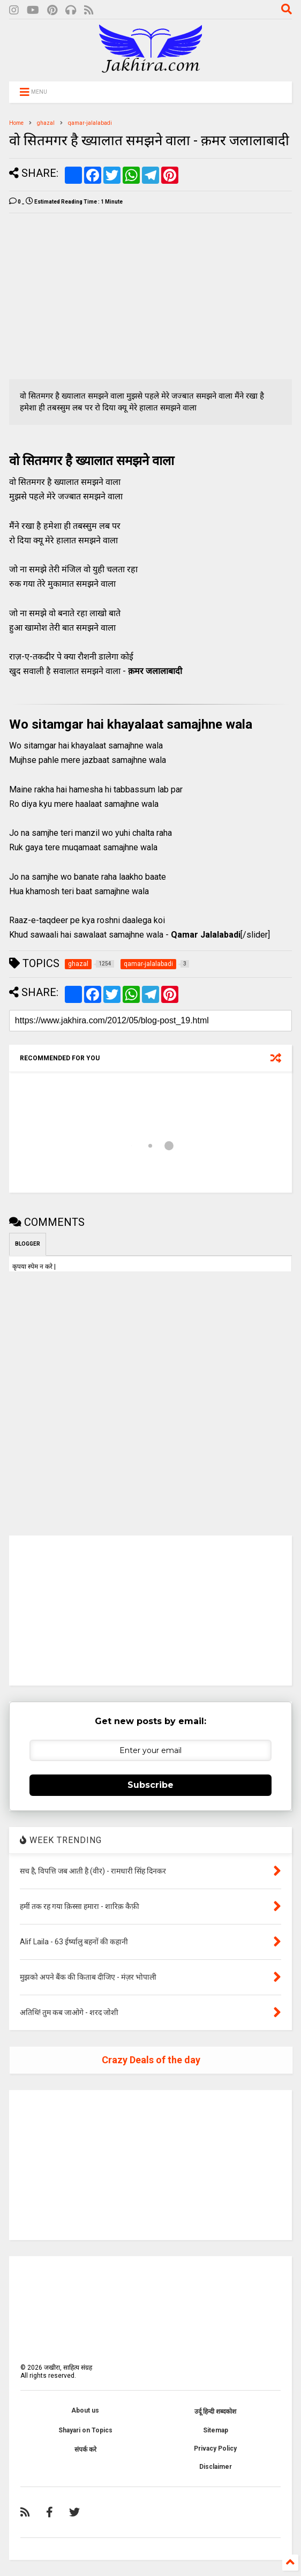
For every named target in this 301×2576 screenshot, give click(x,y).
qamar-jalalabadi (90, 123)
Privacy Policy (215, 2448)
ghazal (46, 123)
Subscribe (150, 1785)
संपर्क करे (85, 2449)
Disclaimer (215, 2466)
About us (85, 2410)
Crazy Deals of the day (151, 2059)
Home (16, 123)
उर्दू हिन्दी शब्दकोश (215, 2411)
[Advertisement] (99, 296)
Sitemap (215, 2430)
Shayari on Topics (85, 2430)
